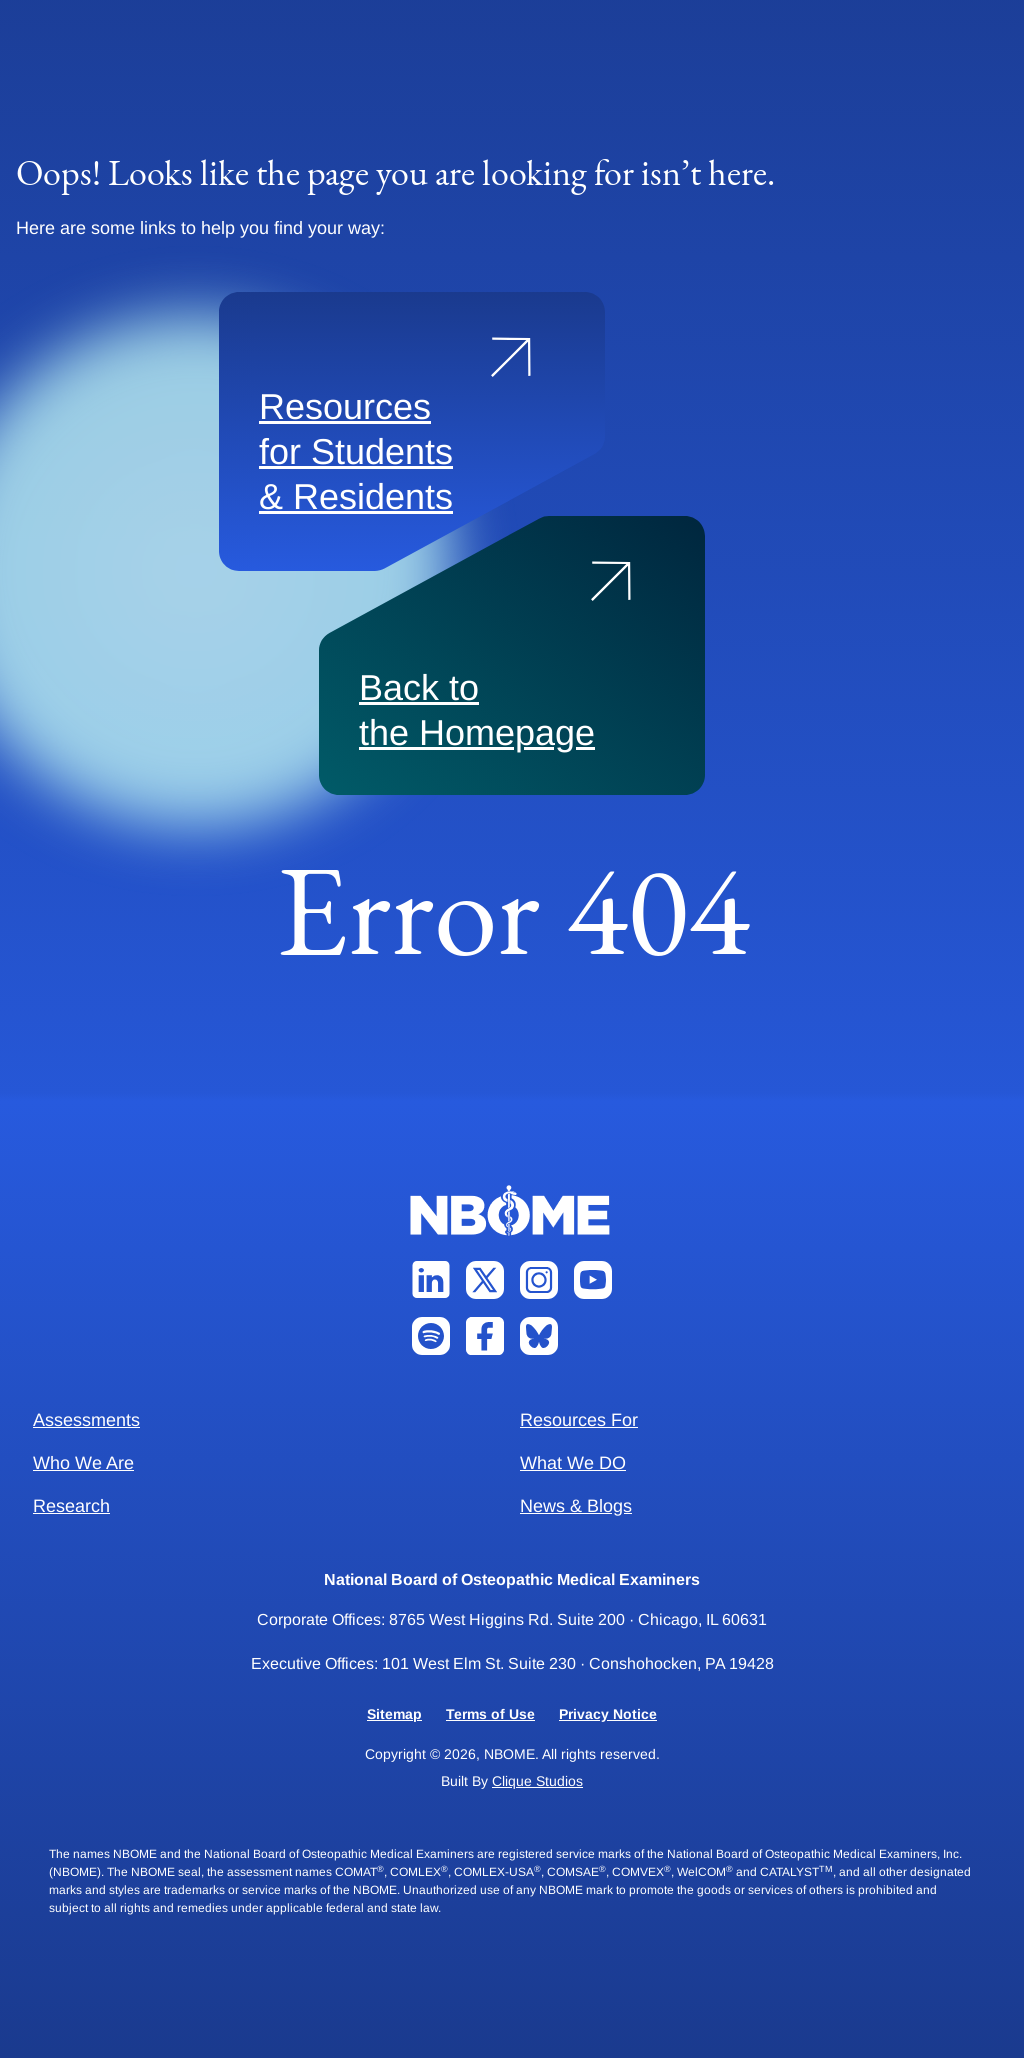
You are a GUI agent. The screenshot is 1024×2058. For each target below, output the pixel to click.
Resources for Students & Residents (356, 451)
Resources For (579, 1420)
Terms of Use (490, 1714)
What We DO (573, 1463)
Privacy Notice (608, 1714)
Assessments (86, 1420)
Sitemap (394, 1714)
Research (71, 1506)
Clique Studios (537, 1781)
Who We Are (83, 1463)
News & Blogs (576, 1506)
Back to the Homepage (477, 710)
